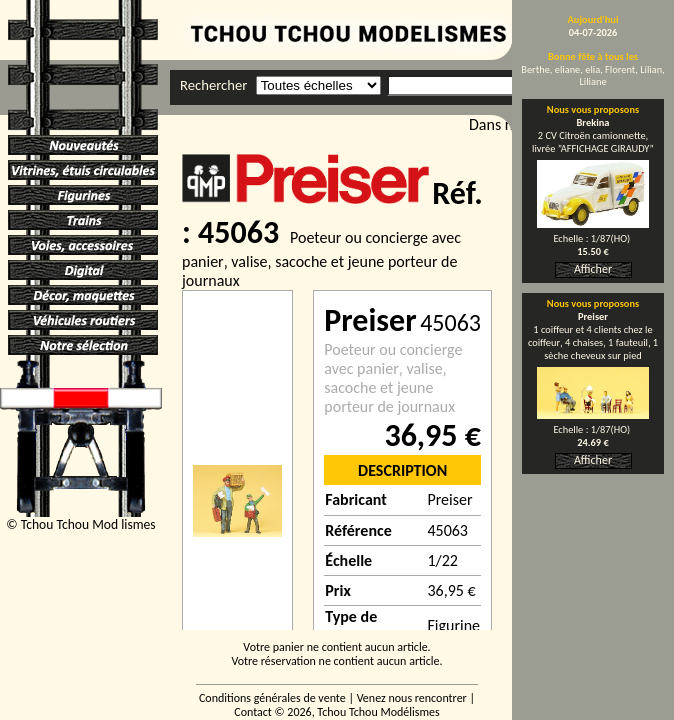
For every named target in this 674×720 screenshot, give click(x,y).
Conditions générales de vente (272, 698)
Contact (253, 712)
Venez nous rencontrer (412, 698)
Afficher (593, 269)
